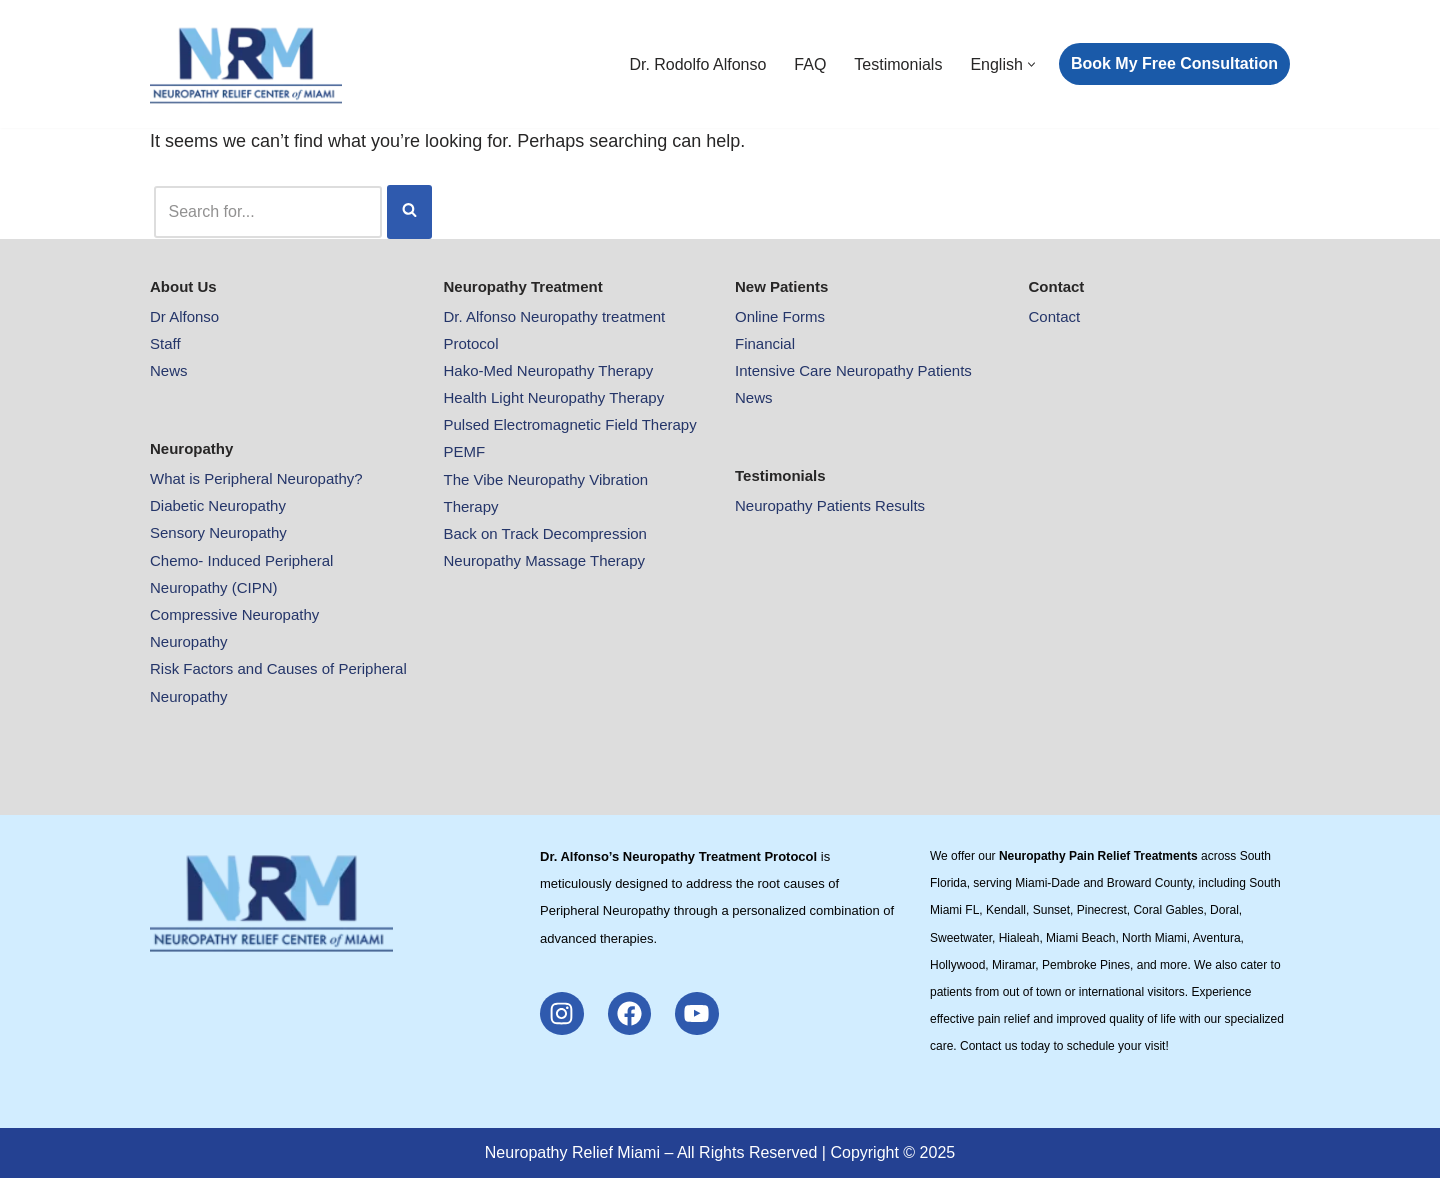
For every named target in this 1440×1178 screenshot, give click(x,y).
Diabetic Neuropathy (218, 505)
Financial (765, 343)
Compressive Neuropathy (234, 614)
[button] (1031, 64)
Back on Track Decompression (545, 533)
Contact (1055, 316)
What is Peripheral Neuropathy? (256, 478)
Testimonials (898, 64)
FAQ (810, 64)
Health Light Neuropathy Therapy (554, 397)
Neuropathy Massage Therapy (545, 560)
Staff (165, 343)
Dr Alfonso (184, 316)
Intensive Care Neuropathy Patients (853, 370)
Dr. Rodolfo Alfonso (697, 64)
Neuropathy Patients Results (830, 505)
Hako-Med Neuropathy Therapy (549, 370)
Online (759, 316)
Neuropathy (189, 641)
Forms (804, 316)
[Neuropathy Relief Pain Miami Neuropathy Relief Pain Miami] (246, 64)
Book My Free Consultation (1174, 63)
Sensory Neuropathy (218, 532)
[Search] (268, 211)
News (169, 370)
